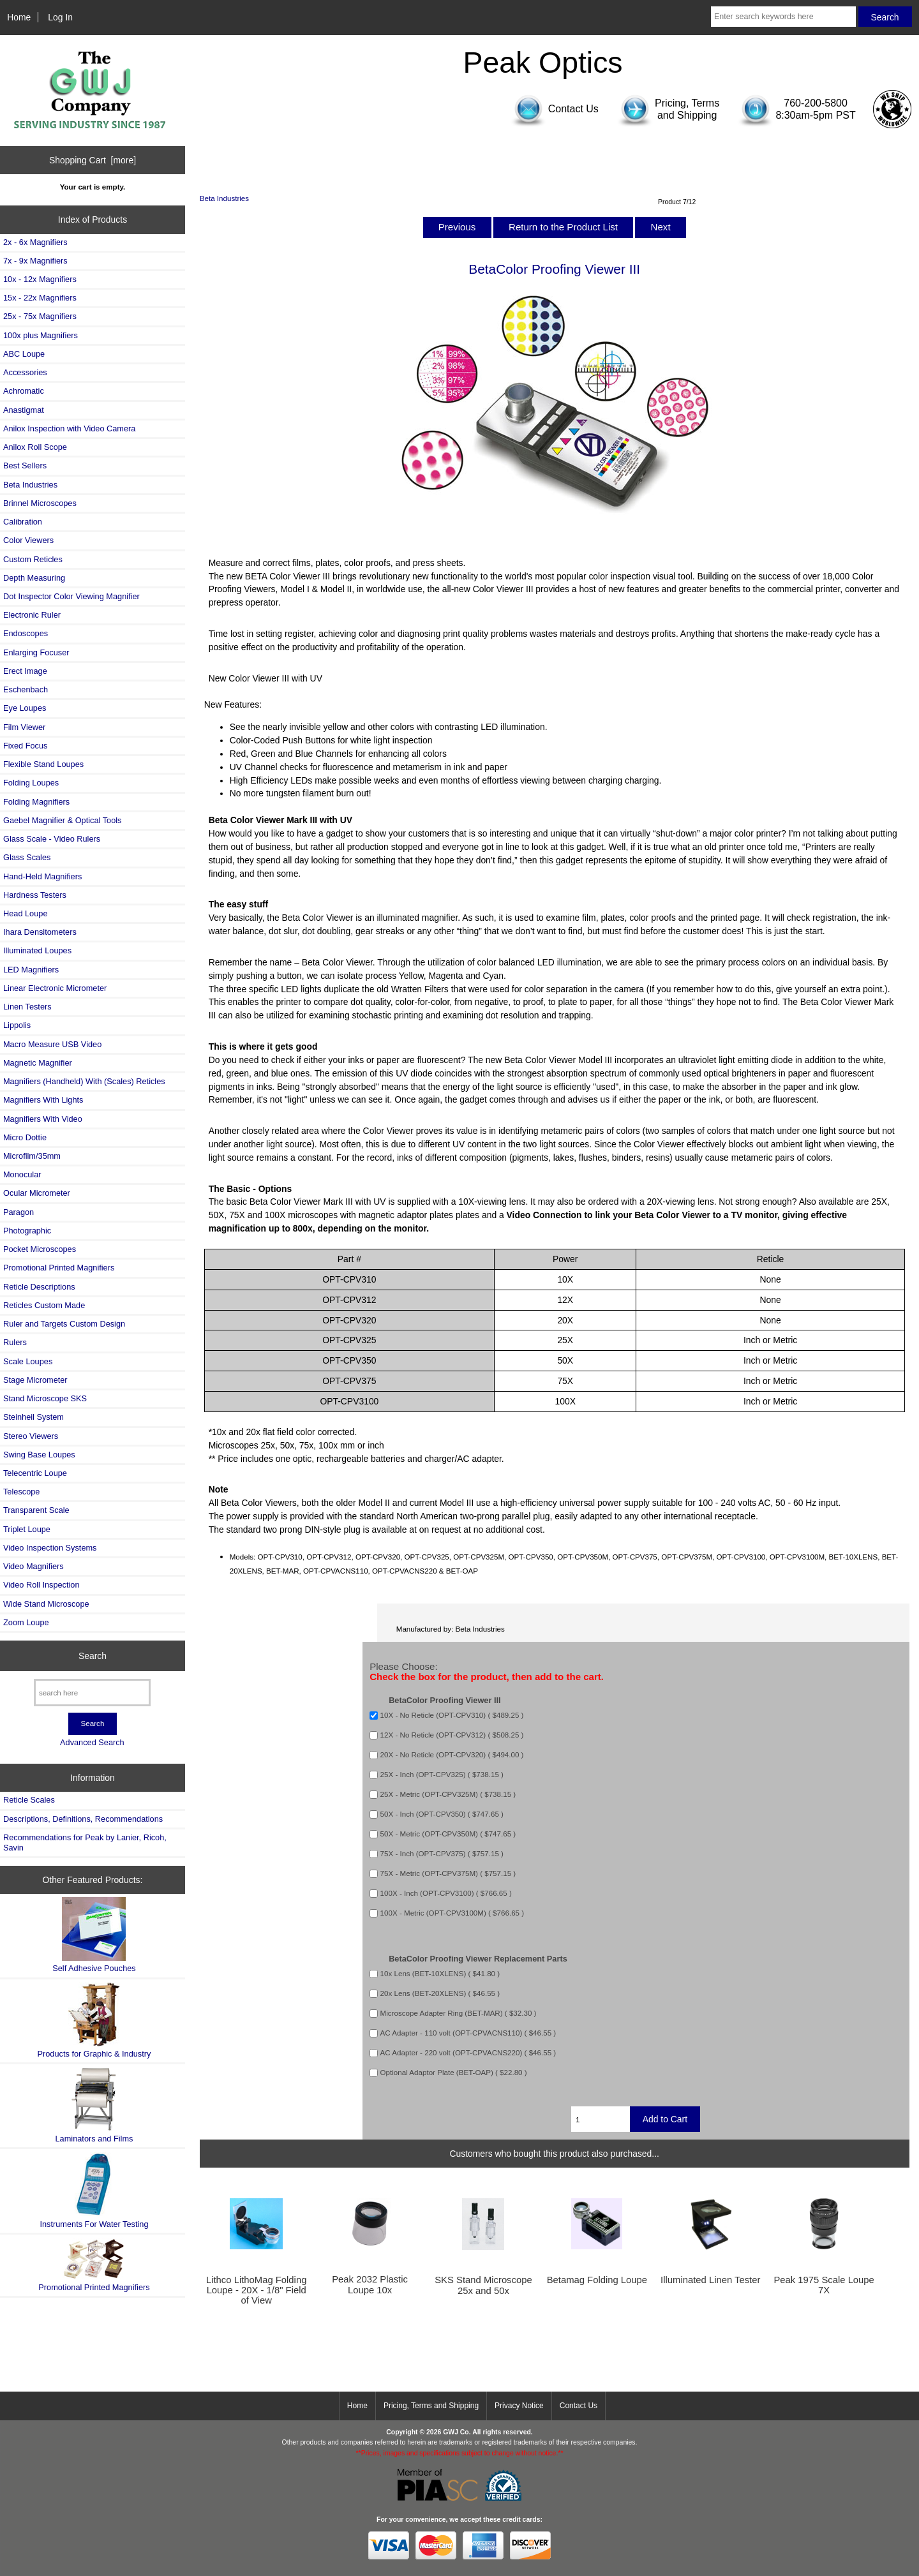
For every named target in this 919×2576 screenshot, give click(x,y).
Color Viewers (28, 540)
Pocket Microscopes (39, 1249)
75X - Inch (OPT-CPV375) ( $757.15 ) (442, 1854)
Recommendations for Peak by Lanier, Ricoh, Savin (85, 1842)
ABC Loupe (24, 354)
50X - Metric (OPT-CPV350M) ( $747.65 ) (448, 1834)
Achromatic (23, 391)
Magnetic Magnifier (37, 1063)
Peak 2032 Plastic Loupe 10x (370, 2284)
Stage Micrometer (35, 1380)
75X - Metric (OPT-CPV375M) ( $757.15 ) (448, 1874)
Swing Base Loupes (39, 1454)
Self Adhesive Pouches (93, 1935)
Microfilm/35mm (32, 1156)
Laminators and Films (94, 2105)
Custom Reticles (33, 559)
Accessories (25, 372)
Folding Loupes (31, 782)
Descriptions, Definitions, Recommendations (83, 1819)
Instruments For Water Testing (94, 2190)
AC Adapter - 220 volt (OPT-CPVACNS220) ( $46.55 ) (468, 2052)
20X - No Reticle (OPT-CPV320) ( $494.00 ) (452, 1755)
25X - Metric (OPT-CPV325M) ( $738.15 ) (448, 1795)
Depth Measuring (34, 578)
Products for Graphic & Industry (94, 2021)
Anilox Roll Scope (35, 447)
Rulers (15, 1342)
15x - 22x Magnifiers (40, 297)
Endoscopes (25, 633)
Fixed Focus (25, 745)
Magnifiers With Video (42, 1119)
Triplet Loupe (26, 1529)
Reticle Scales (29, 1800)
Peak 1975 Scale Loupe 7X (823, 2285)
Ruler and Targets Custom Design (64, 1324)
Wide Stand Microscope (46, 1604)
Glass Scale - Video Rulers (51, 839)
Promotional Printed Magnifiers (58, 1267)
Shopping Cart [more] (92, 160)
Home (19, 17)
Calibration (22, 521)
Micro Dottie (25, 1137)
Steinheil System (33, 1417)
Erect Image (25, 671)
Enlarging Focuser (36, 652)
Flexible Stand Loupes (43, 764)
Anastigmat (23, 410)
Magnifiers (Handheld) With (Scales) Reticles (84, 1081)
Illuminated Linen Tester (710, 2280)
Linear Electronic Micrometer (55, 988)
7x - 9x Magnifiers (35, 260)
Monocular (22, 1174)
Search (92, 1656)
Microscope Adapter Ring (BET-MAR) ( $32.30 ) (458, 2013)
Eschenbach (25, 689)
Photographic (27, 1230)
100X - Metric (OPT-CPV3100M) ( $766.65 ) (452, 1913)
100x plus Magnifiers (40, 335)
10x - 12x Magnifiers (40, 279)
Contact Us (578, 2405)
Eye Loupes (24, 708)
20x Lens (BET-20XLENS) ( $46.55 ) (440, 1993)
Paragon (18, 1212)
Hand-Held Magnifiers (42, 876)
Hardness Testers (34, 895)
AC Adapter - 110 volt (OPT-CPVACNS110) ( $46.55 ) (468, 2033)
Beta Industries (224, 198)
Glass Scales (26, 857)
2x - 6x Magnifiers (35, 242)
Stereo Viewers (30, 1436)
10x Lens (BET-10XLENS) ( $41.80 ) (440, 1973)
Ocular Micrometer (36, 1193)
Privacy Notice (519, 2405)
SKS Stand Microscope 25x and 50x (483, 2285)
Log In (60, 17)
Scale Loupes (27, 1361)
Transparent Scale (36, 1510)
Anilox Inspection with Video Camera (69, 428)
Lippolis (17, 1025)
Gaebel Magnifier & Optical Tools (62, 820)
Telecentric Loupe (35, 1473)
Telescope (21, 1491)
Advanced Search (92, 1742)
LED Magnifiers (31, 969)
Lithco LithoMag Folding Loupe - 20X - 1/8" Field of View (256, 2290)
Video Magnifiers (33, 1566)
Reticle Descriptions (39, 1287)
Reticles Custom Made (44, 1305)
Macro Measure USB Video (52, 1044)
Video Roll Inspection (41, 1585)
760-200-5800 (816, 103)
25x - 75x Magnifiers (40, 316)
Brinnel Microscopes (40, 503)
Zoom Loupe (26, 1622)
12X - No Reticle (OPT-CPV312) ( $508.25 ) (452, 1735)
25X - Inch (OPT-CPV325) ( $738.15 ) (442, 1775)
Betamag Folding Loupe (597, 2280)
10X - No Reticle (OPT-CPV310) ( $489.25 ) (452, 1715)
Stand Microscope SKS (45, 1398)
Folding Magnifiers (36, 802)
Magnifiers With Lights (43, 1100)
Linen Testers (27, 1006)
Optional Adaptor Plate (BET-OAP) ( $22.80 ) (453, 2072)
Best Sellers (25, 465)
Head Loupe (25, 913)
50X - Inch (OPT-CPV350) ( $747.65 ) (442, 1814)
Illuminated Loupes (37, 950)
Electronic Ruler (32, 615)
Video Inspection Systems (49, 1547)
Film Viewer (24, 727)
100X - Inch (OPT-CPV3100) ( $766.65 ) (446, 1893)
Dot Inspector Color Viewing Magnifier (71, 596)
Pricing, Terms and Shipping (431, 2405)
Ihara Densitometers (40, 932)
